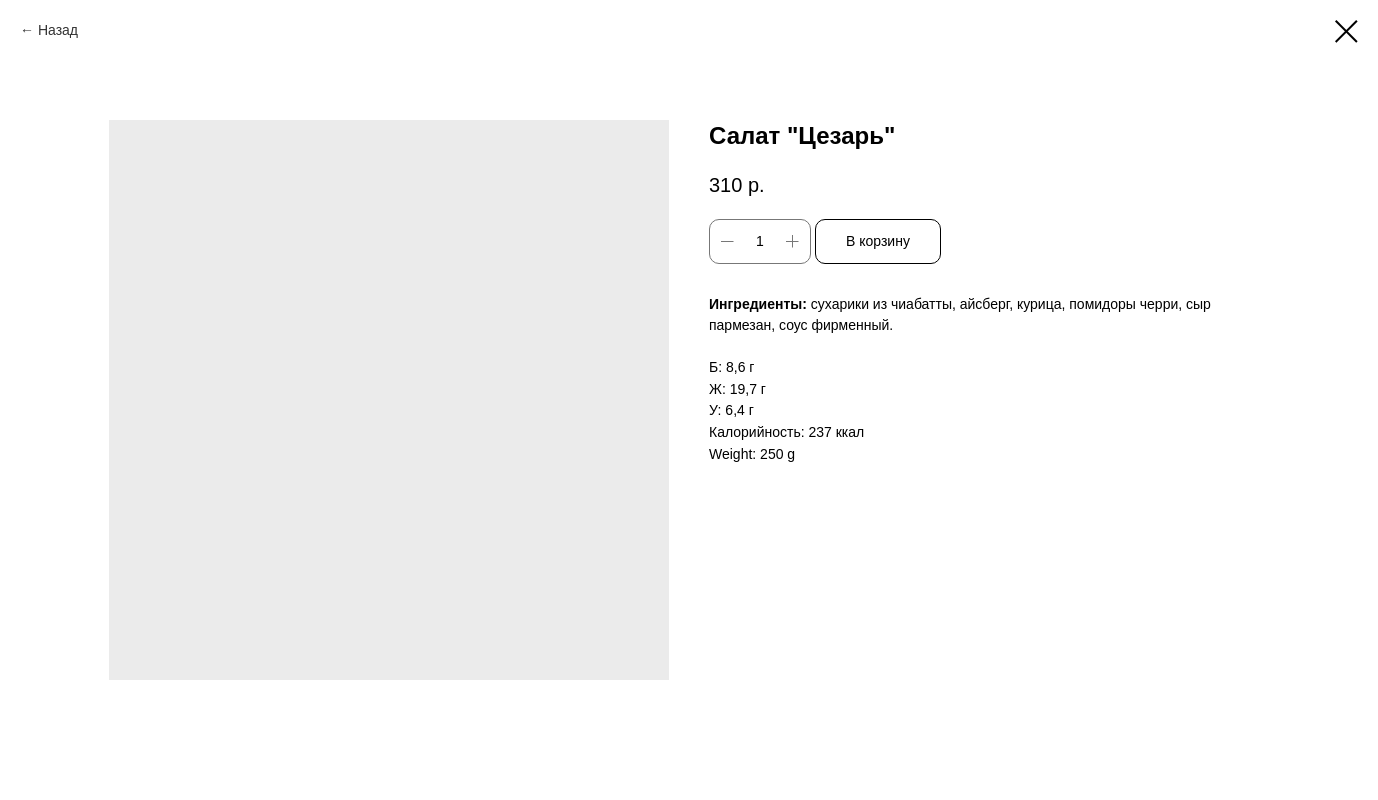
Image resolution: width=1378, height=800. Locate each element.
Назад (58, 30)
